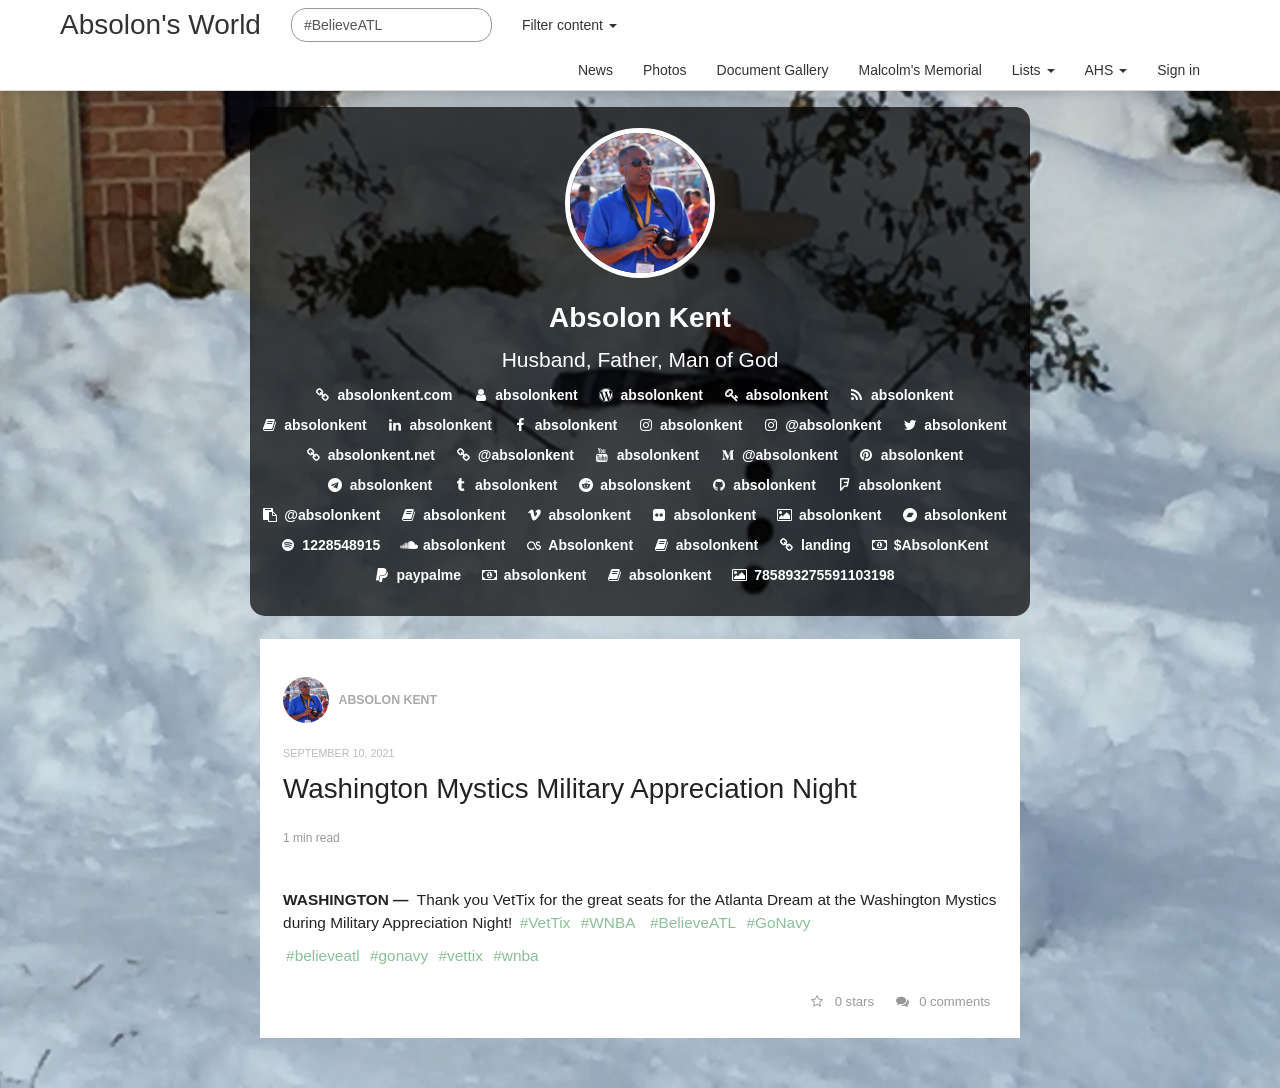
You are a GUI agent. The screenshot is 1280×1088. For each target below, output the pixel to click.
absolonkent (536, 395)
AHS (1106, 70)
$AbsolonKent (941, 545)
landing (826, 545)
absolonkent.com (394, 395)
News (595, 70)
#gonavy (399, 955)
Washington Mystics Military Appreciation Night (570, 788)
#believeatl (323, 955)
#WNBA (608, 922)
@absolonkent (833, 425)
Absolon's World (160, 24)
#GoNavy (778, 922)
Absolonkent (590, 545)
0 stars (842, 1001)
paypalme (428, 575)
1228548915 (341, 545)
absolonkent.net (381, 455)
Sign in (1178, 70)
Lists (1033, 70)
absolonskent (645, 485)
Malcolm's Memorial (920, 70)
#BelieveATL (693, 922)
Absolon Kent (640, 317)
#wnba (515, 955)
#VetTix (545, 922)
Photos (665, 70)
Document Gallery (773, 70)
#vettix (460, 955)
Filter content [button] (569, 25)
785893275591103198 (824, 575)
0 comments (943, 1001)
